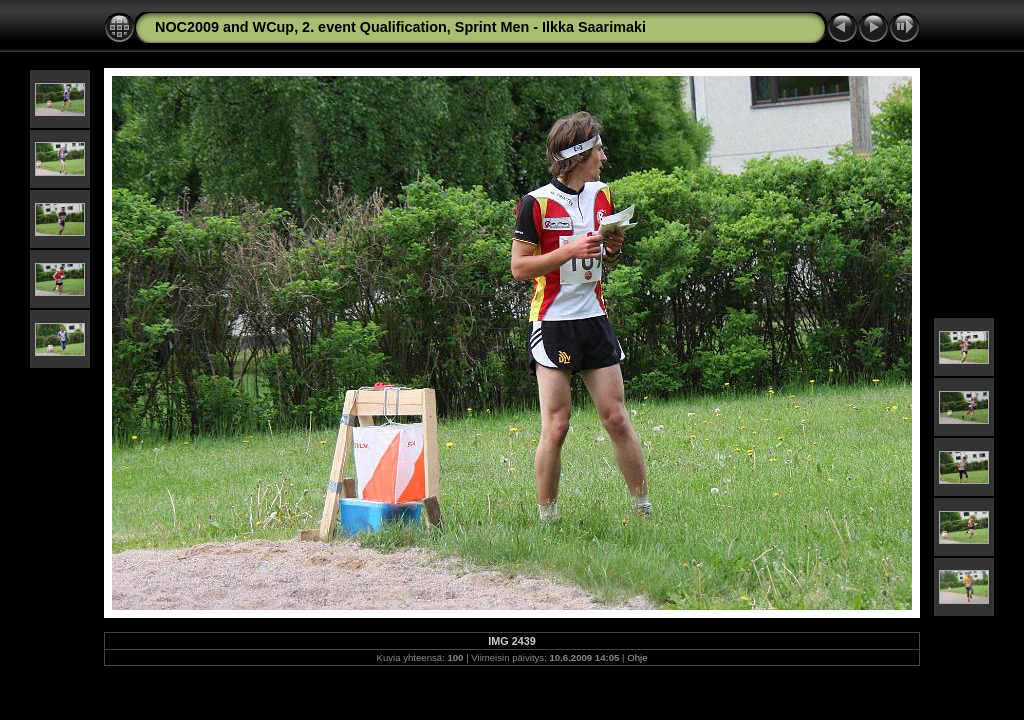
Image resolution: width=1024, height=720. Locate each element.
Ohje (637, 657)
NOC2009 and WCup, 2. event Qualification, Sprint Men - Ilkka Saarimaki (400, 27)
